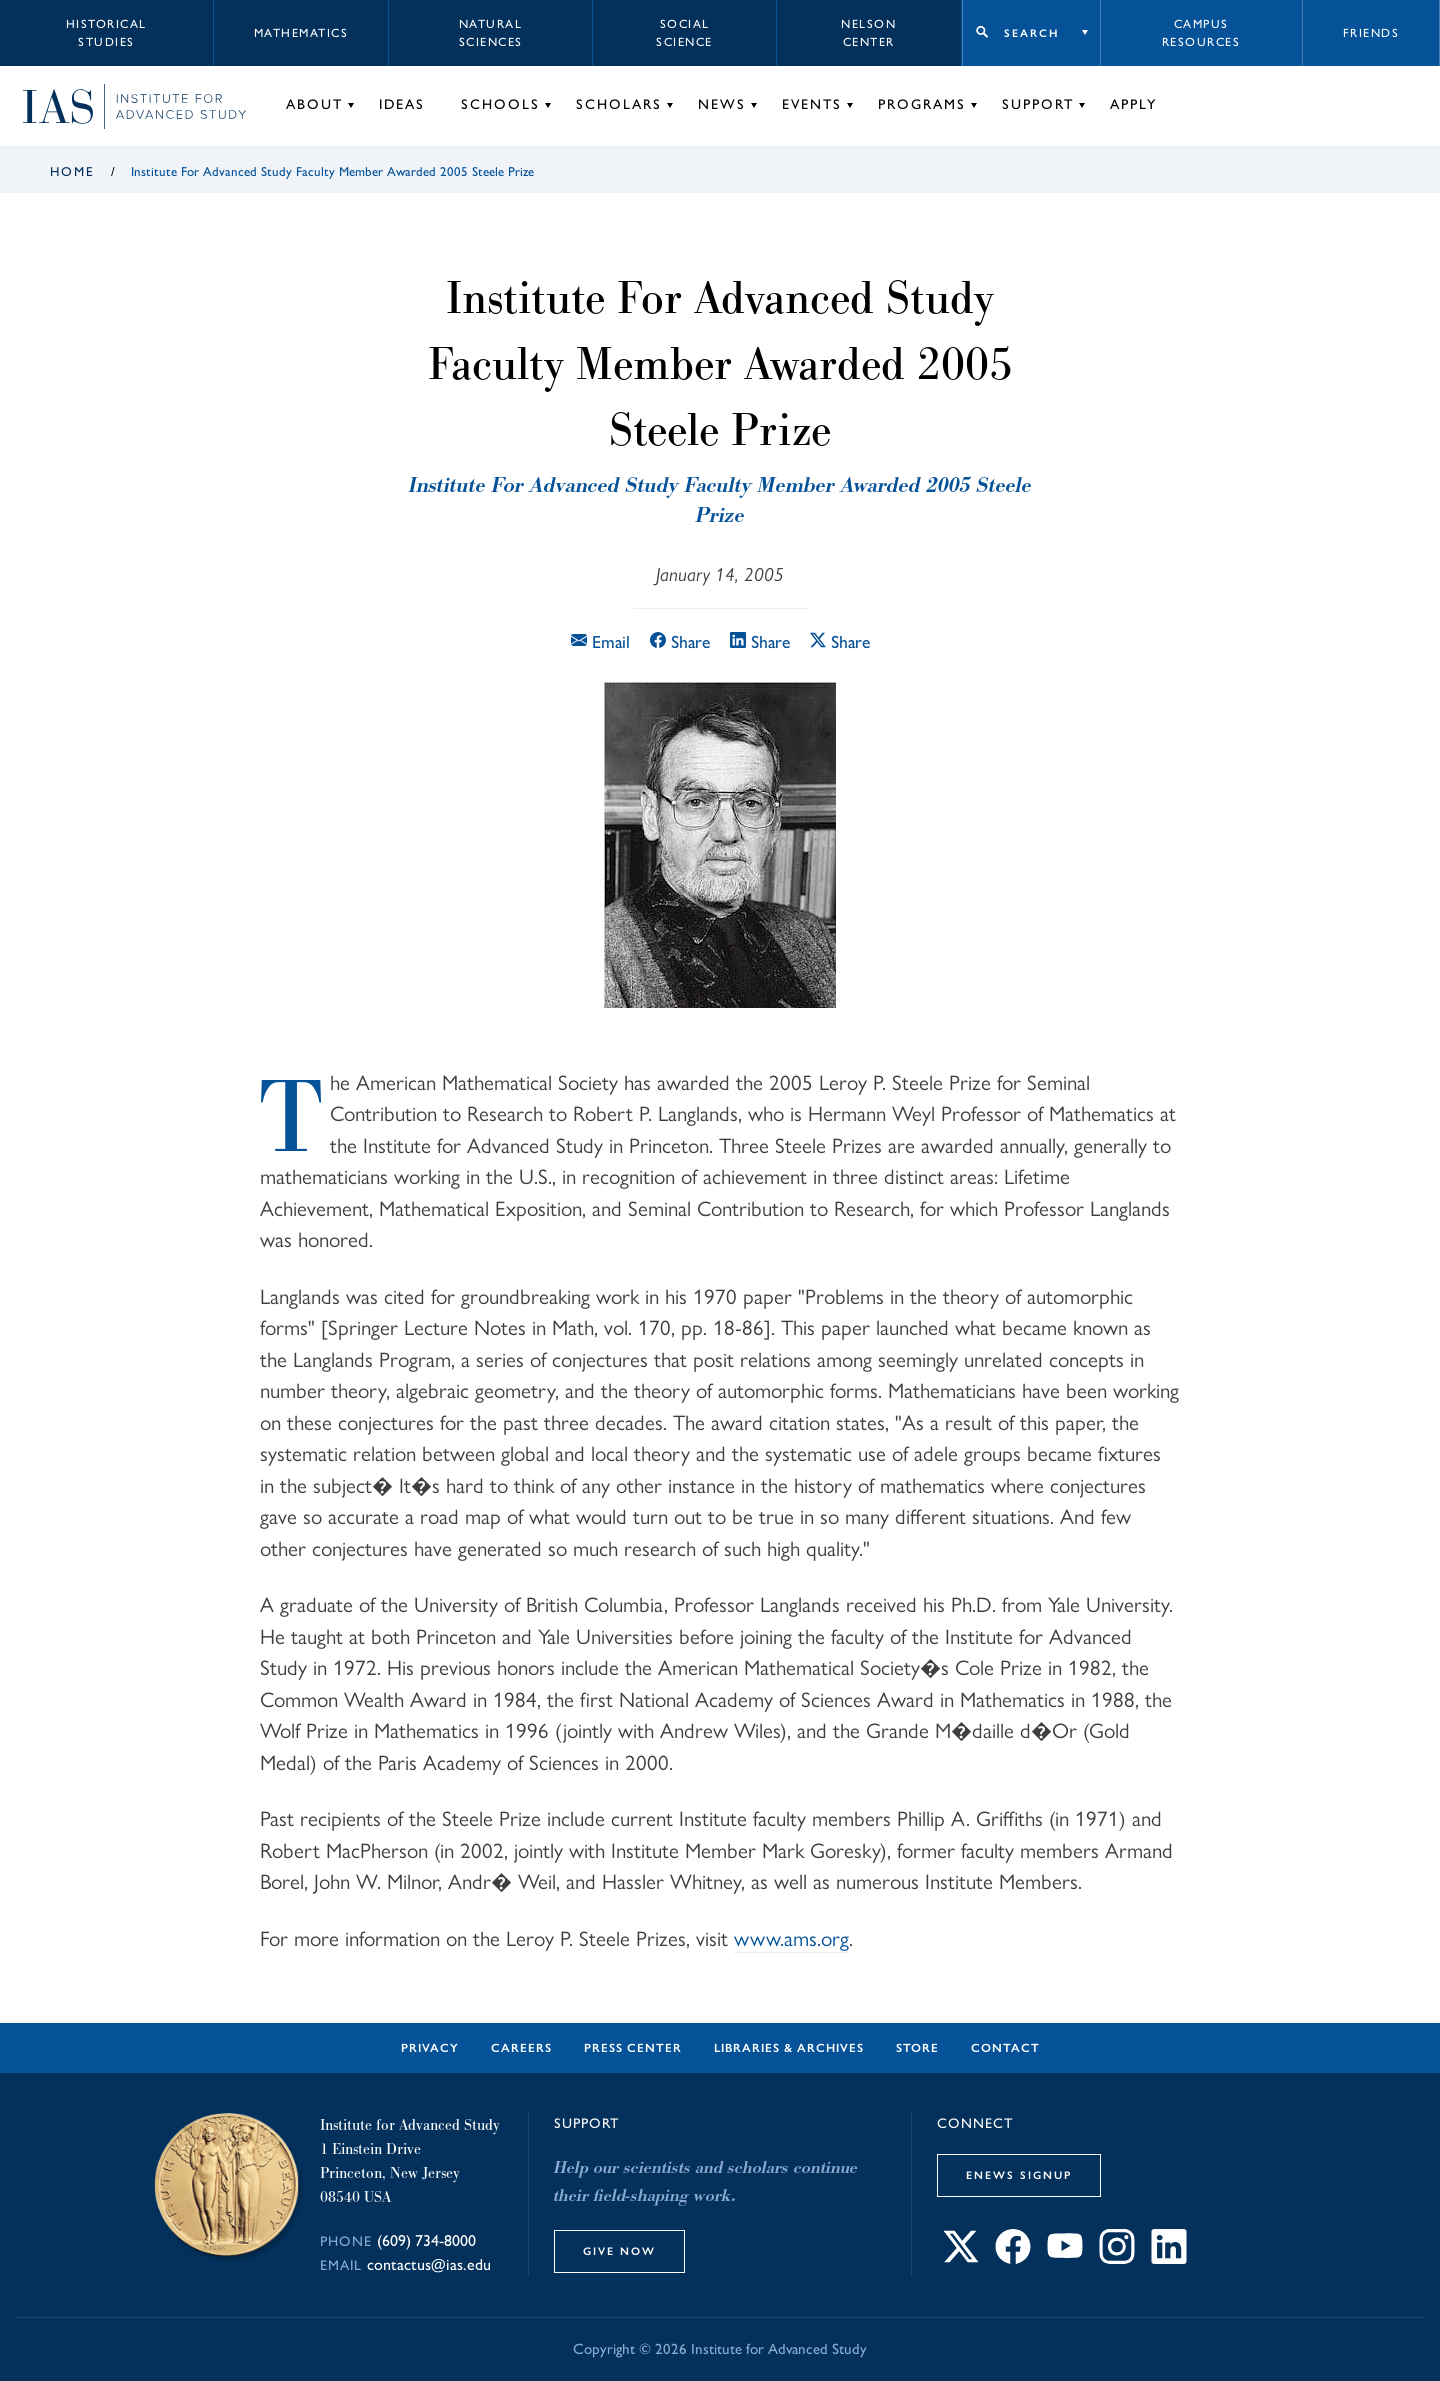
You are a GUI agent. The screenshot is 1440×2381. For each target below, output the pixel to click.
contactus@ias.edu (429, 2264)
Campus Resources (1201, 33)
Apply (1133, 104)
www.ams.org (791, 1937)
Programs (922, 104)
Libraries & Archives (789, 2048)
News (722, 104)
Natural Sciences (491, 33)
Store (917, 2048)
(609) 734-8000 (426, 2240)
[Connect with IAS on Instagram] (1117, 2257)
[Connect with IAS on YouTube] (1065, 2257)
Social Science (684, 33)
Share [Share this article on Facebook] (680, 641)
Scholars (619, 104)
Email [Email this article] (600, 641)
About (314, 104)
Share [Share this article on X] (840, 641)
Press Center (633, 2048)
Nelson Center (868, 33)
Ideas (402, 104)
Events (812, 104)
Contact (1005, 2048)
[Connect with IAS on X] (961, 2257)
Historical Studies (106, 33)
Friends (1371, 33)
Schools (500, 104)
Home (72, 171)
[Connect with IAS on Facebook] (1013, 2257)
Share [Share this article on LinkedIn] (760, 641)
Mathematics (301, 33)
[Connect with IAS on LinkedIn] (1169, 2257)
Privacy (430, 2048)
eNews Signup (1019, 2175)
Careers (521, 2048)
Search (1031, 33)
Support (1038, 104)
